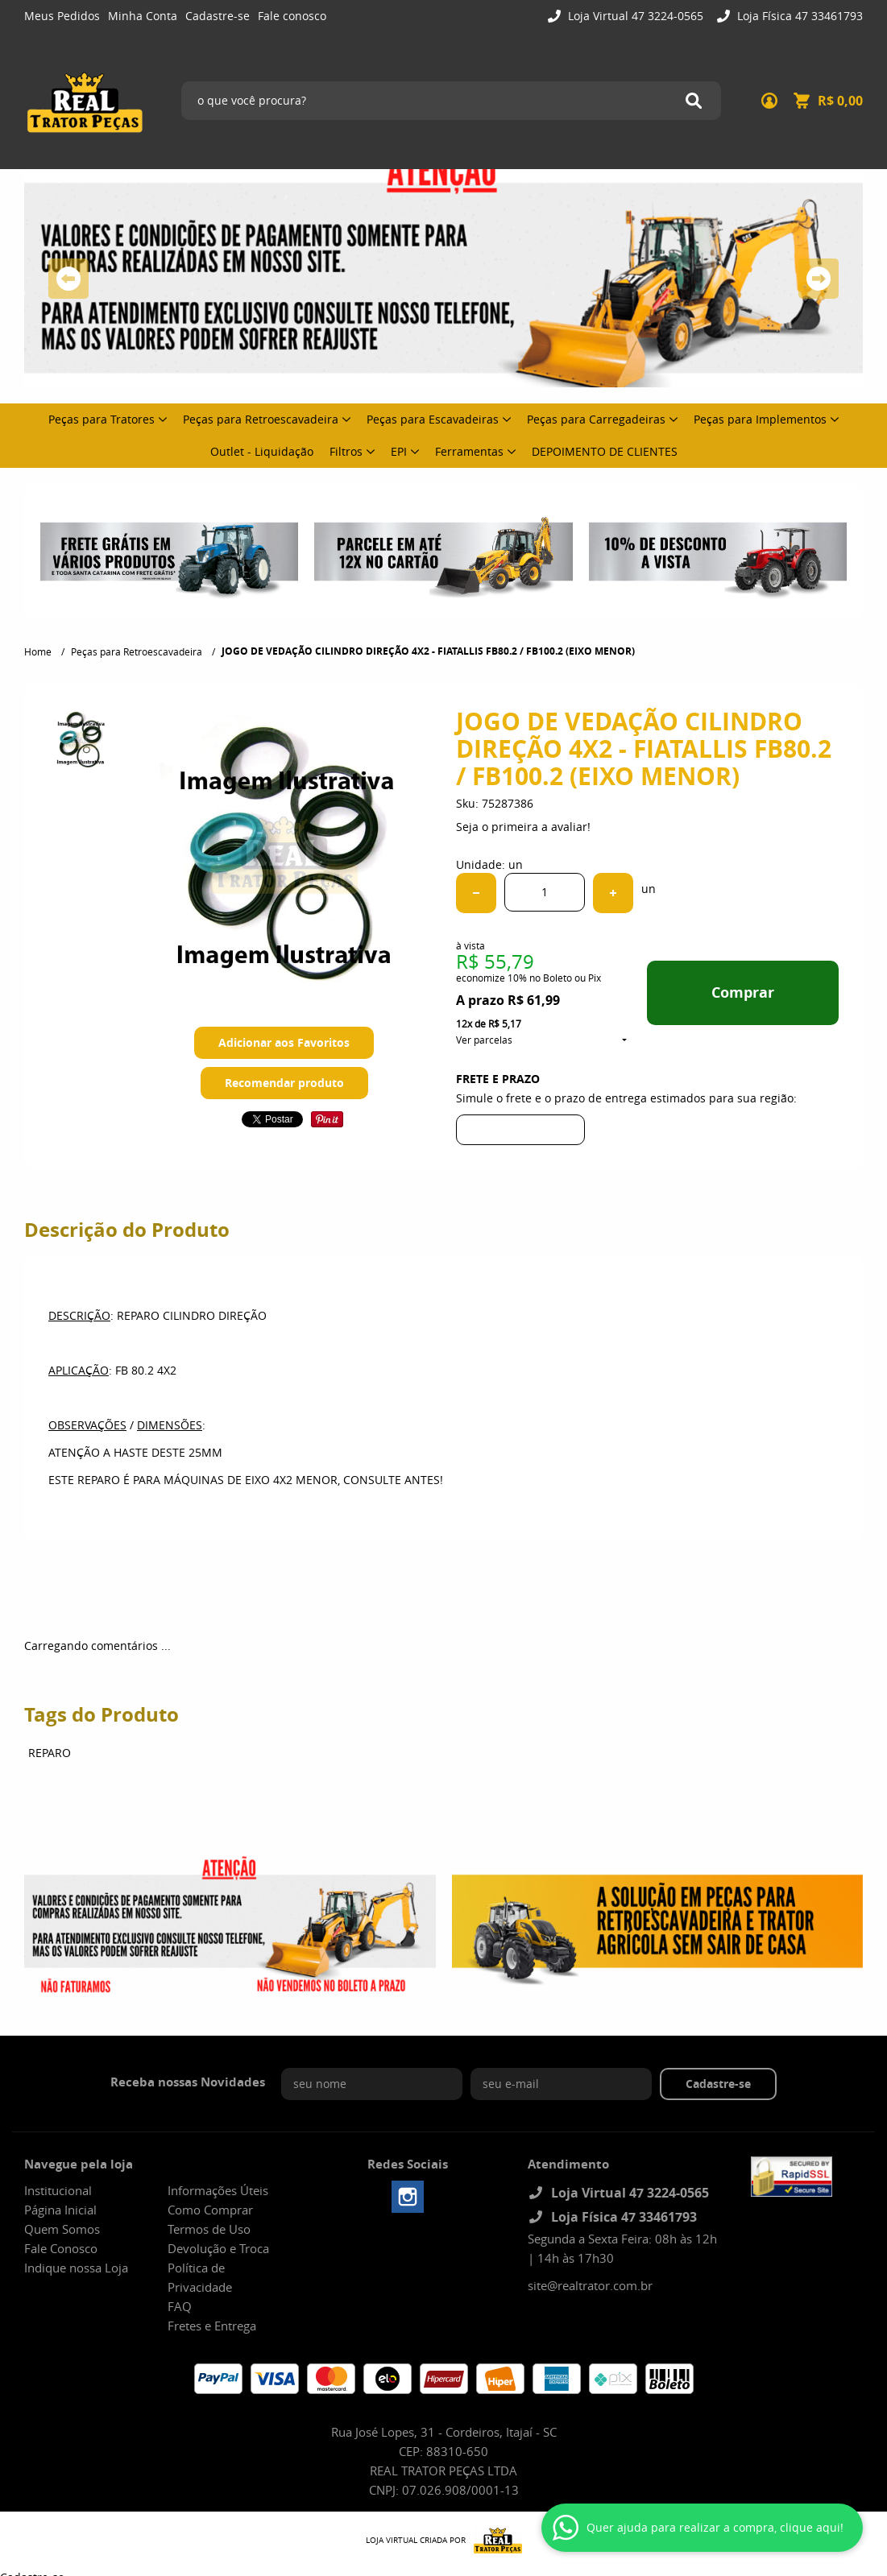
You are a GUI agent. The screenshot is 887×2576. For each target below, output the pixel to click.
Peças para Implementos (760, 419)
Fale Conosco (60, 2248)
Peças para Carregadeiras (596, 419)
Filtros (346, 451)
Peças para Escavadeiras (433, 419)
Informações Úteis (218, 2190)
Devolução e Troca (218, 2248)
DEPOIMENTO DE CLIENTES (605, 451)
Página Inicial (60, 2210)
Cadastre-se (217, 15)
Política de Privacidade (200, 2277)
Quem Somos (62, 2229)
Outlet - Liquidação (261, 451)
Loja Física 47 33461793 (798, 15)
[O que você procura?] (693, 100)
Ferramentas (469, 451)
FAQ (180, 2306)
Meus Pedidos (62, 15)
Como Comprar (210, 2210)
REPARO (49, 1752)
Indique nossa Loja (76, 2268)
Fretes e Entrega (212, 2326)
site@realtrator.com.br (590, 2285)
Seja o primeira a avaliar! (523, 826)
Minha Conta (142, 15)
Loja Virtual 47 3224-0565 (634, 15)
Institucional (58, 2190)
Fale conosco (292, 15)
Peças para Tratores (101, 419)
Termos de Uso (209, 2229)
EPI (399, 451)
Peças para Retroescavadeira (260, 419)
